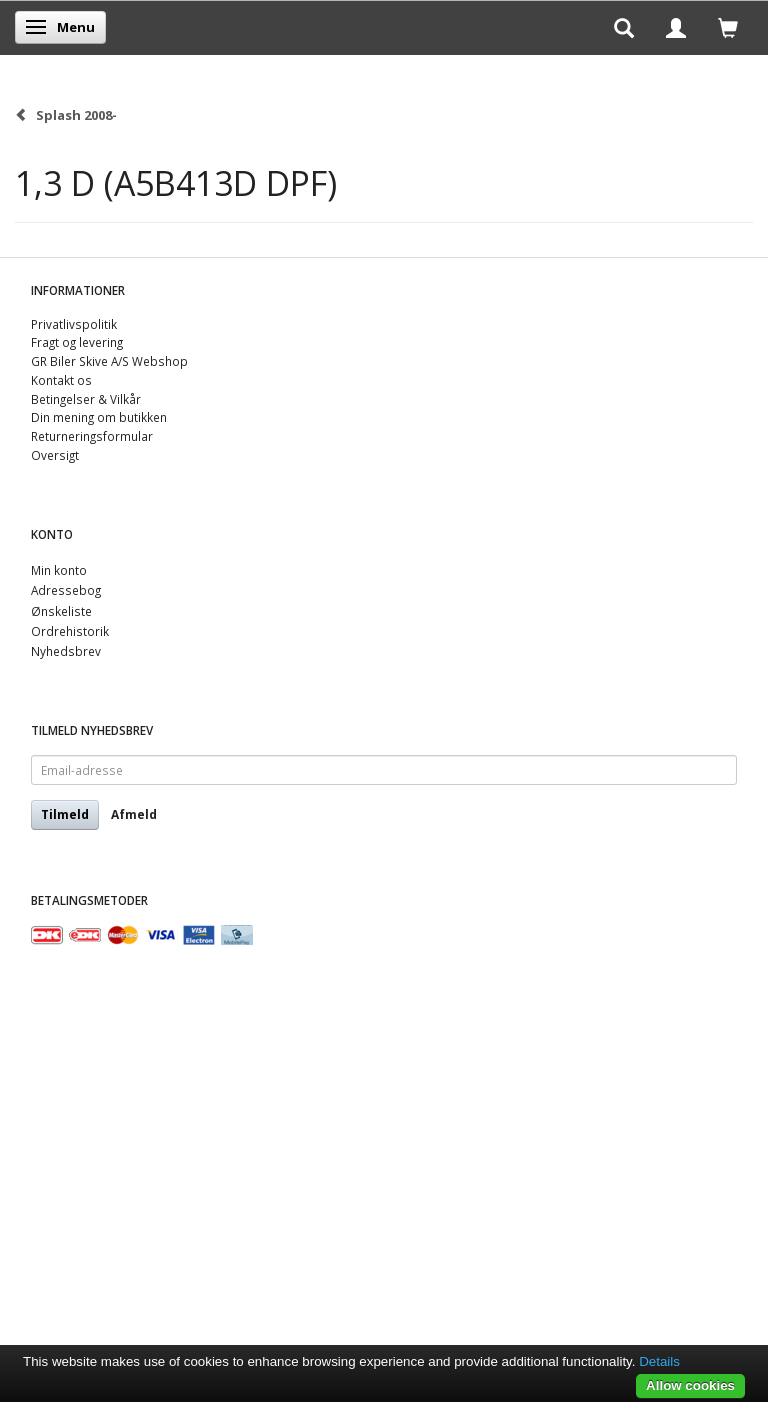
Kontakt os (61, 380)
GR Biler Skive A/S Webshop (109, 361)
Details (659, 1361)
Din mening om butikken (99, 417)
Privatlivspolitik (74, 324)
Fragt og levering (77, 342)
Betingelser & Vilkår (86, 399)
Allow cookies (690, 1385)
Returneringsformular (92, 436)
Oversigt (55, 455)
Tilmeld (65, 814)
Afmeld (134, 814)
